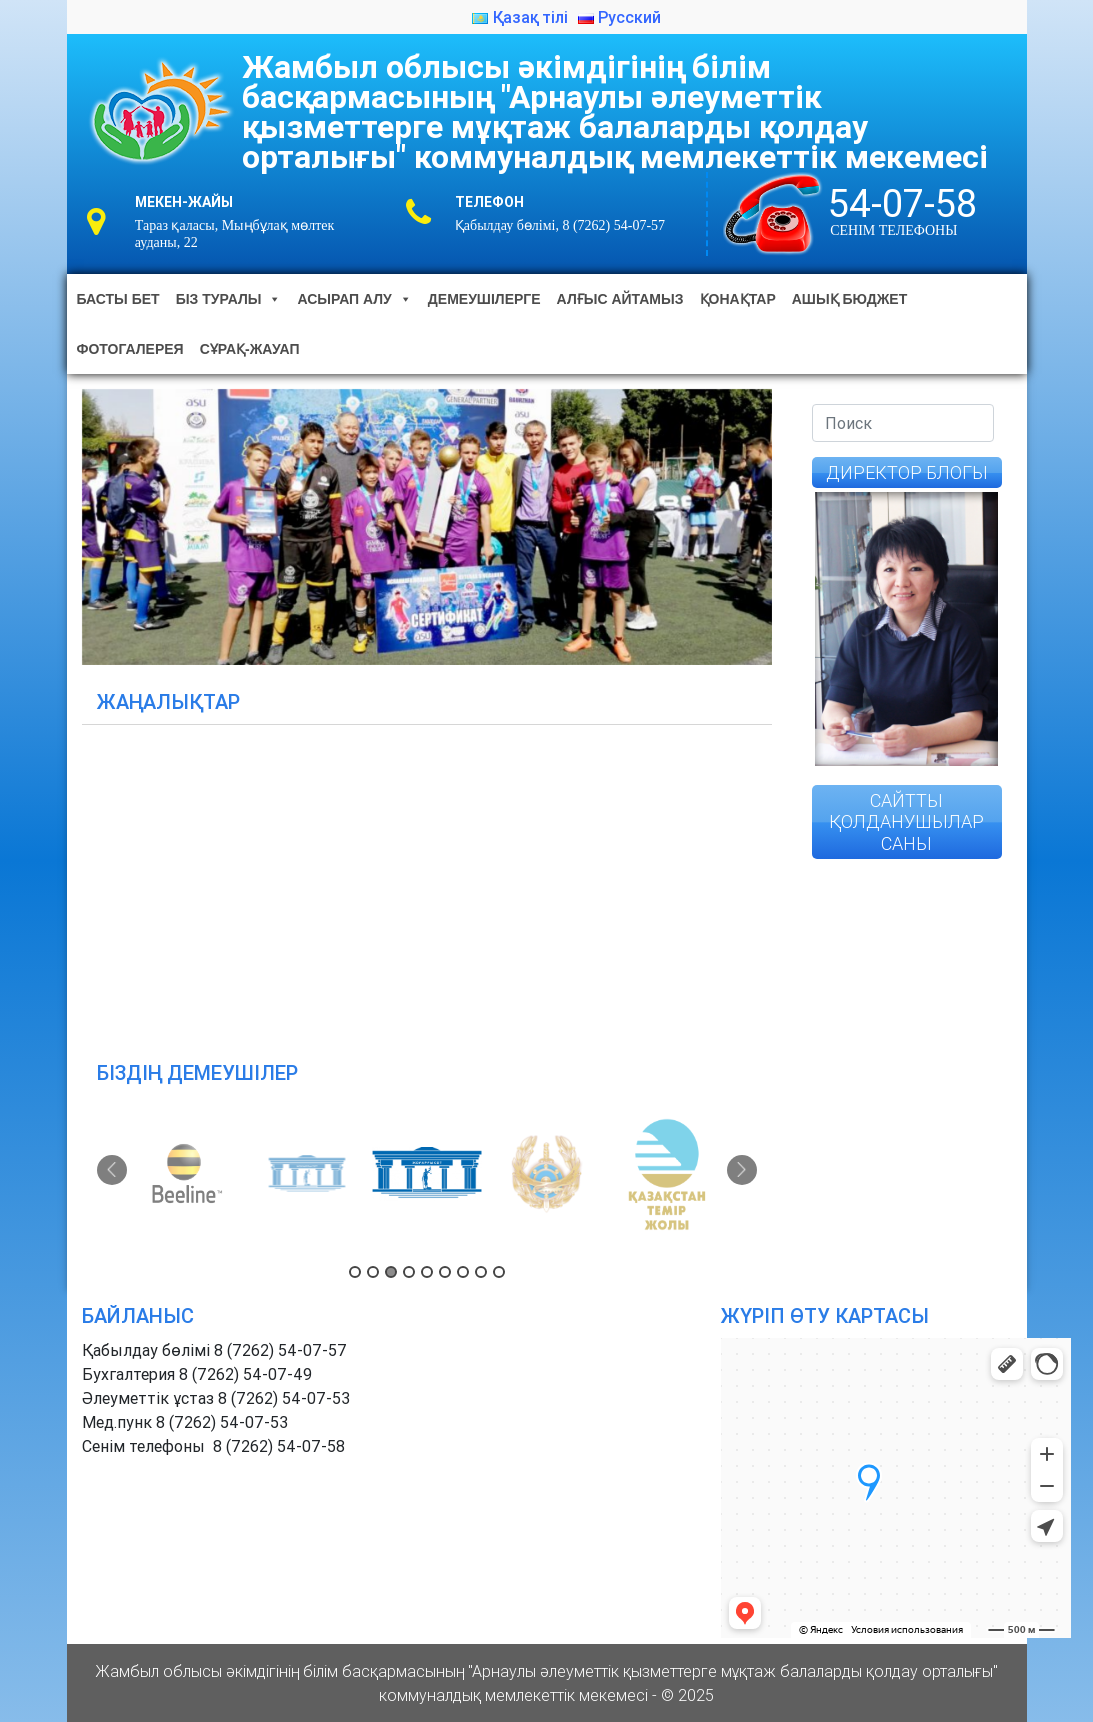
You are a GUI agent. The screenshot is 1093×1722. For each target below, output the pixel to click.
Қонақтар (738, 299)
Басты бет (118, 299)
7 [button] (463, 1272)
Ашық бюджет (849, 299)
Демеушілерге (484, 299)
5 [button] (427, 1272)
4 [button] (409, 1272)
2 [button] (373, 1272)
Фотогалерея (130, 349)
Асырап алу (354, 299)
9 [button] (499, 1272)
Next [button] (742, 1170)
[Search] (903, 423)
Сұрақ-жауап (250, 349)
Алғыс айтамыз (620, 299)
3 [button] (391, 1272)
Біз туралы (229, 299)
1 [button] (355, 1272)
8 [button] (481, 1272)
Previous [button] (112, 1170)
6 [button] (445, 1272)
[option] (188, 1174)
